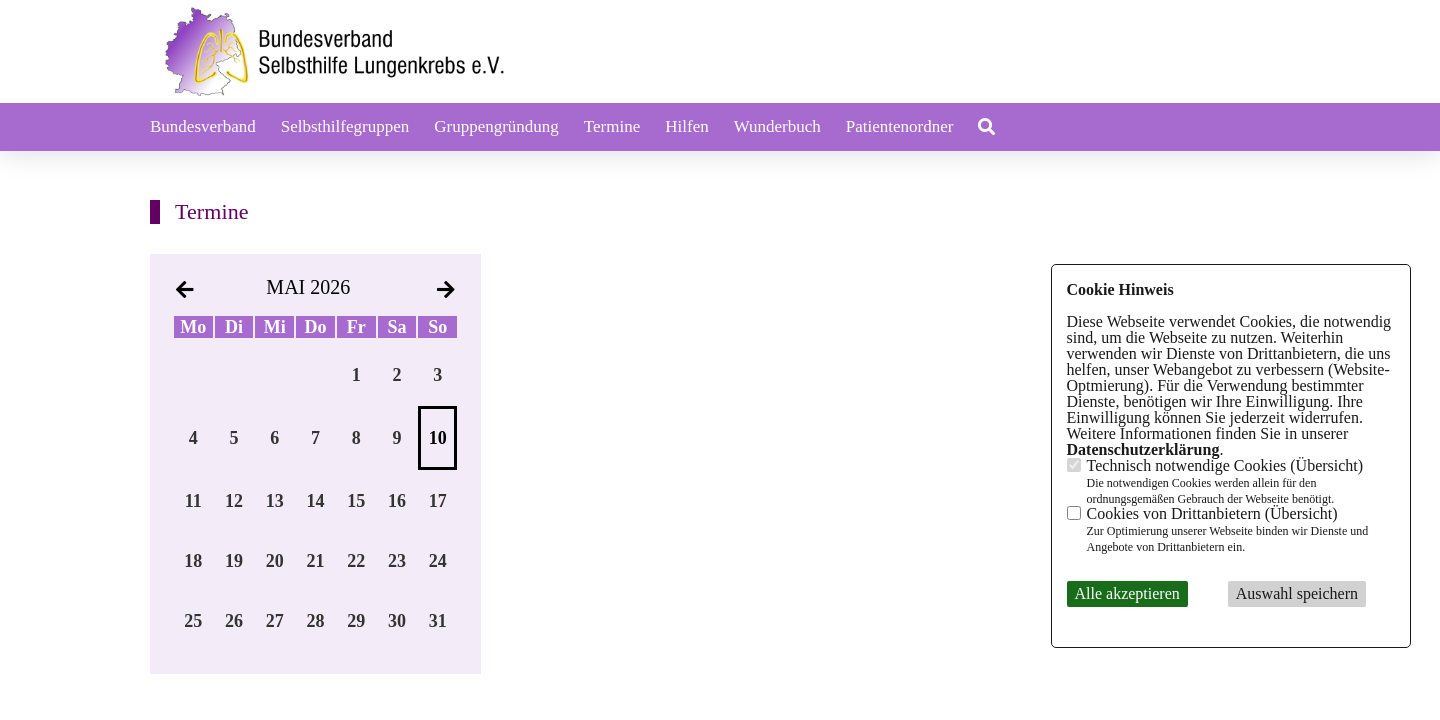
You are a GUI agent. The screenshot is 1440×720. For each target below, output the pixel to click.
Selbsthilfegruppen (345, 126)
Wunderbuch (777, 126)
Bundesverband (203, 126)
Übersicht (1327, 465)
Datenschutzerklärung (1143, 449)
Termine (612, 126)
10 (438, 438)
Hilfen (686, 126)
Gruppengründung (496, 126)
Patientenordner (900, 126)
